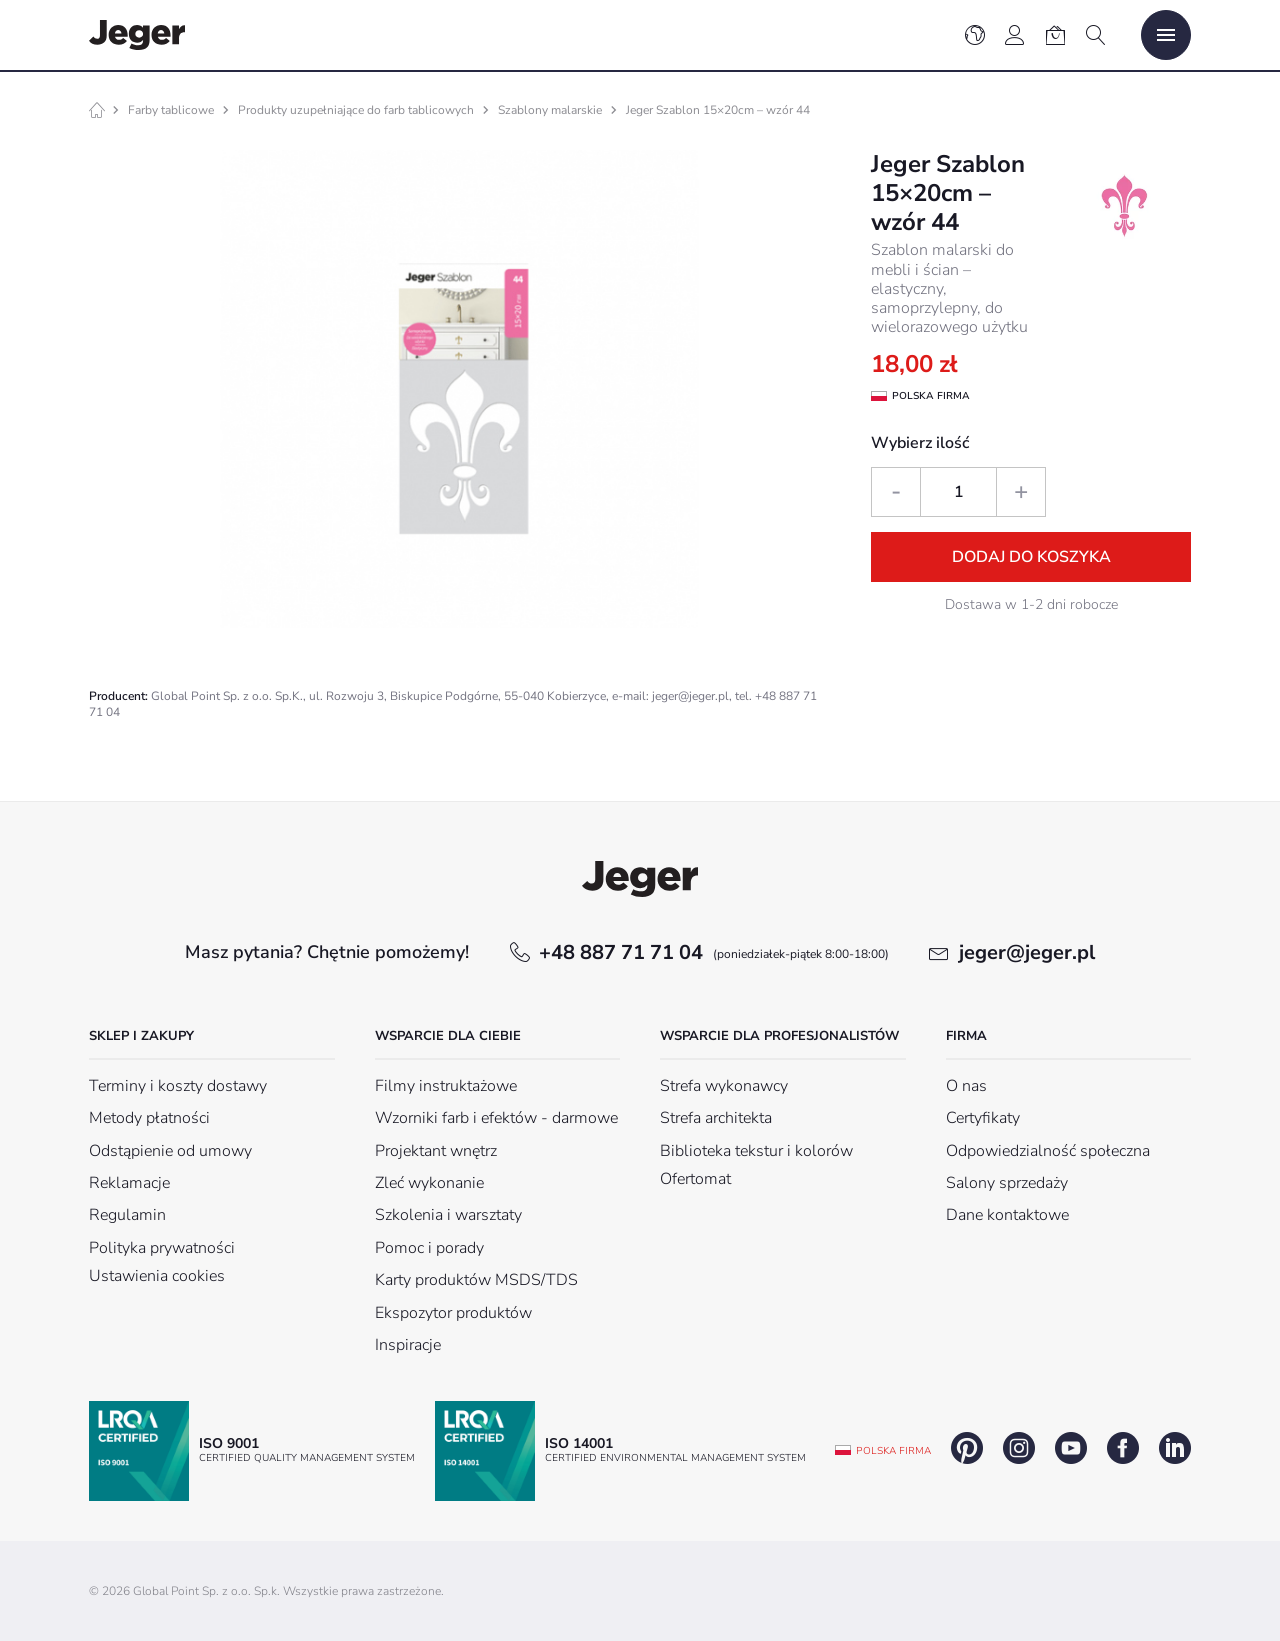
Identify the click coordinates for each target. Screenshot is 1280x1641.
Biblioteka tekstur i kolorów (756, 1151)
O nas (966, 1086)
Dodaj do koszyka (1031, 557)
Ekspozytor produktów (453, 1313)
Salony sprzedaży (1007, 1183)
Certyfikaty (983, 1118)
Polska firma (893, 1451)
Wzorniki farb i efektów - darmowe (496, 1118)
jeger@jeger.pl (1027, 952)
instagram (1019, 1448)
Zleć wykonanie (429, 1183)
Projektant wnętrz (436, 1151)
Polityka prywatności (162, 1248)
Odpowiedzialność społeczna (1048, 1151)
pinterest (967, 1448)
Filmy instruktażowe (446, 1086)
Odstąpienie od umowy (170, 1151)
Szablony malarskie (550, 110)
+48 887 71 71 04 (714, 952)
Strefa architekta (716, 1118)
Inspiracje (408, 1345)
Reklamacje (129, 1183)
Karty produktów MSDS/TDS (476, 1280)
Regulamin (127, 1215)
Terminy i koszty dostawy (178, 1086)
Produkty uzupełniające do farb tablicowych (356, 110)
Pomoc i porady (429, 1248)
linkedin (1175, 1448)
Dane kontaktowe (1007, 1215)
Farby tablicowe (171, 110)
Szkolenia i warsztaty (448, 1215)
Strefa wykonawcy (724, 1086)
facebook (1123, 1448)
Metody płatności (149, 1118)
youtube (1071, 1448)
